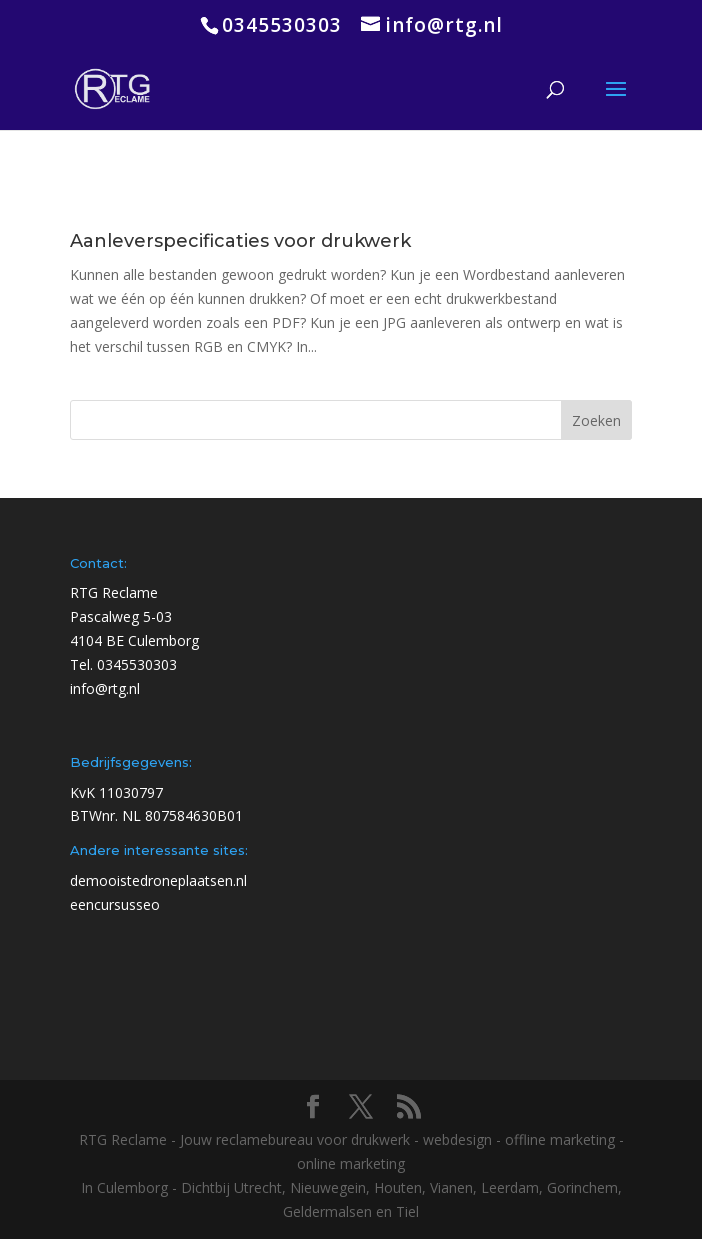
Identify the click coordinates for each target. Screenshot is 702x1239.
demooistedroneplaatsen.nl (158, 880)
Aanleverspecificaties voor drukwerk (240, 241)
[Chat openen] (648, 1185)
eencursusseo (115, 904)
